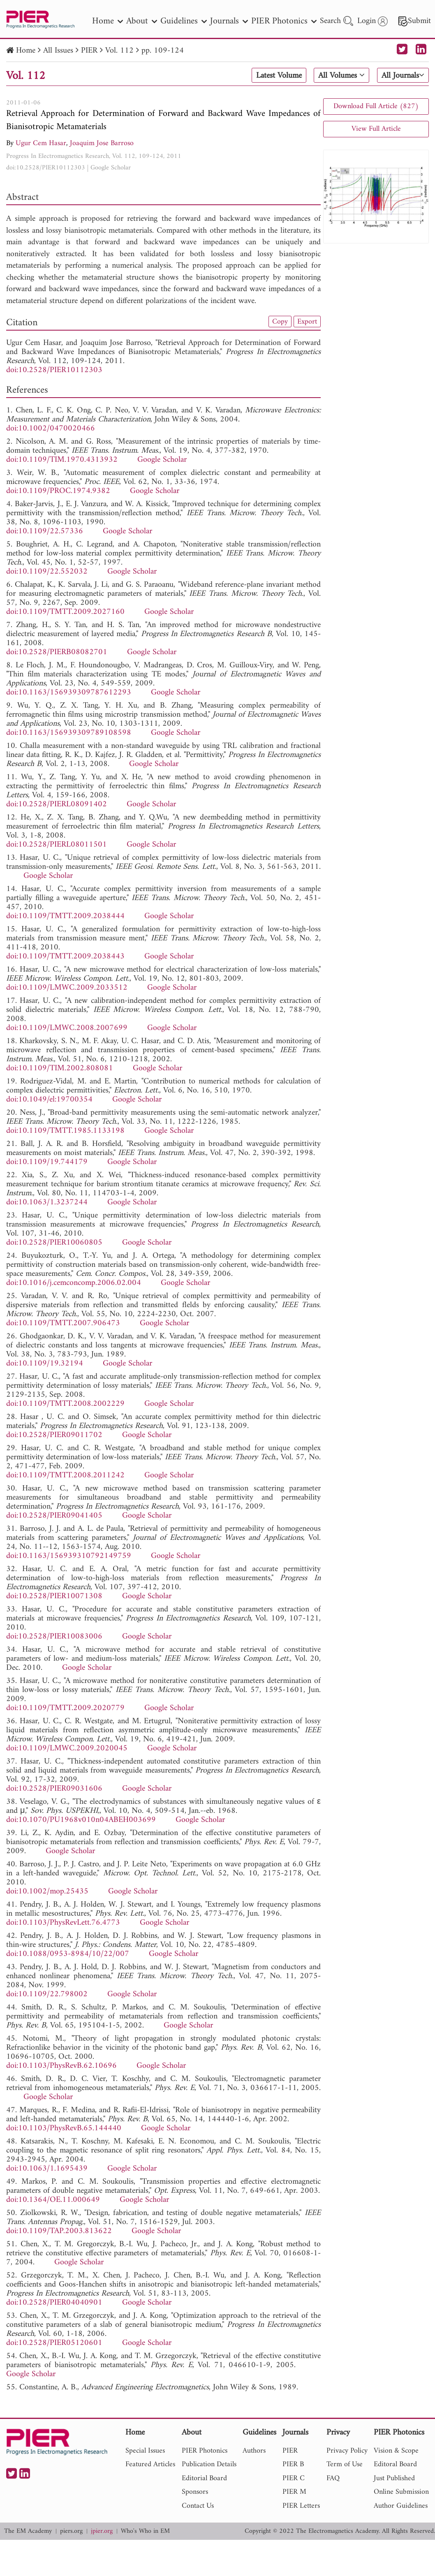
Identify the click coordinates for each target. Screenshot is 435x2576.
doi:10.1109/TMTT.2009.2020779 (65, 1708)
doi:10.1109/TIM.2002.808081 (59, 1068)
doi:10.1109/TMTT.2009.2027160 (65, 612)
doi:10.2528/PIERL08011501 (56, 845)
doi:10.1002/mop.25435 (47, 1891)
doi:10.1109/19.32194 (44, 1363)
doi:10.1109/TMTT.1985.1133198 (65, 1131)
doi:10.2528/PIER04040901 (54, 2303)
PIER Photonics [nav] (284, 21)
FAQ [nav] (333, 2478)
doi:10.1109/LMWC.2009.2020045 (66, 1748)
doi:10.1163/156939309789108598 (68, 733)
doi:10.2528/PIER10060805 (54, 1243)
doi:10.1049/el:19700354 (49, 1099)
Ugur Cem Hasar (41, 143)
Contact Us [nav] (198, 2506)
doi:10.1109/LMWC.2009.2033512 (66, 988)
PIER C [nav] (293, 2478)
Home (25, 51)
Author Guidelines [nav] (401, 2506)
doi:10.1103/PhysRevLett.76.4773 (63, 1923)
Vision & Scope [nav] (396, 2450)
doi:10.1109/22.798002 (47, 1994)
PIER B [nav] (293, 2464)
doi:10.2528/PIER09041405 (54, 1516)
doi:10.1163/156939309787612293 (68, 692)
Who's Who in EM (145, 2531)
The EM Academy (28, 2531)
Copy (280, 321)
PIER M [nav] (294, 2492)
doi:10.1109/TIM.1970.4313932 (62, 460)
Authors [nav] (254, 2450)
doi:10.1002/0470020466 (50, 428)
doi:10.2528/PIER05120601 (54, 2343)
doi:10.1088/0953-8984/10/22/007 (67, 1954)
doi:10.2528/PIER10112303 (45, 168)
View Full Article (376, 129)
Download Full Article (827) (376, 106)
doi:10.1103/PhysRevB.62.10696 (61, 2066)
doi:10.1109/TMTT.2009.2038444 (65, 916)
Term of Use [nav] (344, 2464)
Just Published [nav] (394, 2478)
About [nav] (141, 21)
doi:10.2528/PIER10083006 (54, 1636)
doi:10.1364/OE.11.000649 (53, 2200)
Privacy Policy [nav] (347, 2450)
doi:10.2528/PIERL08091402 (56, 804)
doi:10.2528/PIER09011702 (54, 1435)
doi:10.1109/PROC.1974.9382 (58, 491)
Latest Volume (279, 76)
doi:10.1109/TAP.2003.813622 (59, 2231)
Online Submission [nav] (401, 2492)
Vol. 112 (119, 51)
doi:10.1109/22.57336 (44, 531)
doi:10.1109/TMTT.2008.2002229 (65, 1404)
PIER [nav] (290, 2450)
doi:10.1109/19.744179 (47, 1162)
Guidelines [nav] (183, 21)
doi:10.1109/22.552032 (47, 572)
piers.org (71, 2531)
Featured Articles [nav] (150, 2464)
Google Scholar (110, 168)
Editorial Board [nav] (204, 2478)
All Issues (58, 51)
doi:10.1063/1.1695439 (47, 2169)
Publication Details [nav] (209, 2464)
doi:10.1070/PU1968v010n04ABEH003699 (81, 1820)
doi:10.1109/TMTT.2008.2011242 (65, 1475)
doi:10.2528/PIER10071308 (54, 1596)
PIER (89, 51)
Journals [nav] (229, 21)
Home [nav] (107, 21)
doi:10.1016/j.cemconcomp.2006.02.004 (73, 1283)
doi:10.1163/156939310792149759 (68, 1556)
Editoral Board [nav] (395, 2464)
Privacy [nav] (338, 2433)
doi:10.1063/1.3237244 (47, 1202)
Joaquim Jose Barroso (102, 143)
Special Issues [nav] (145, 2450)
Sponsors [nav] (195, 2492)
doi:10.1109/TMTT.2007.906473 (63, 1323)
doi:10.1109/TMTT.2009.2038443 (65, 956)
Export (307, 321)
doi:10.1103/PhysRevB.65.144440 (63, 2128)
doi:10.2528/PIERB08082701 (56, 652)
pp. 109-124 (162, 51)
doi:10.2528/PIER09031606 (54, 1789)
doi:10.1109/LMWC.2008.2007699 (66, 1028)
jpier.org (102, 2531)
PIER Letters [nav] (301, 2506)
